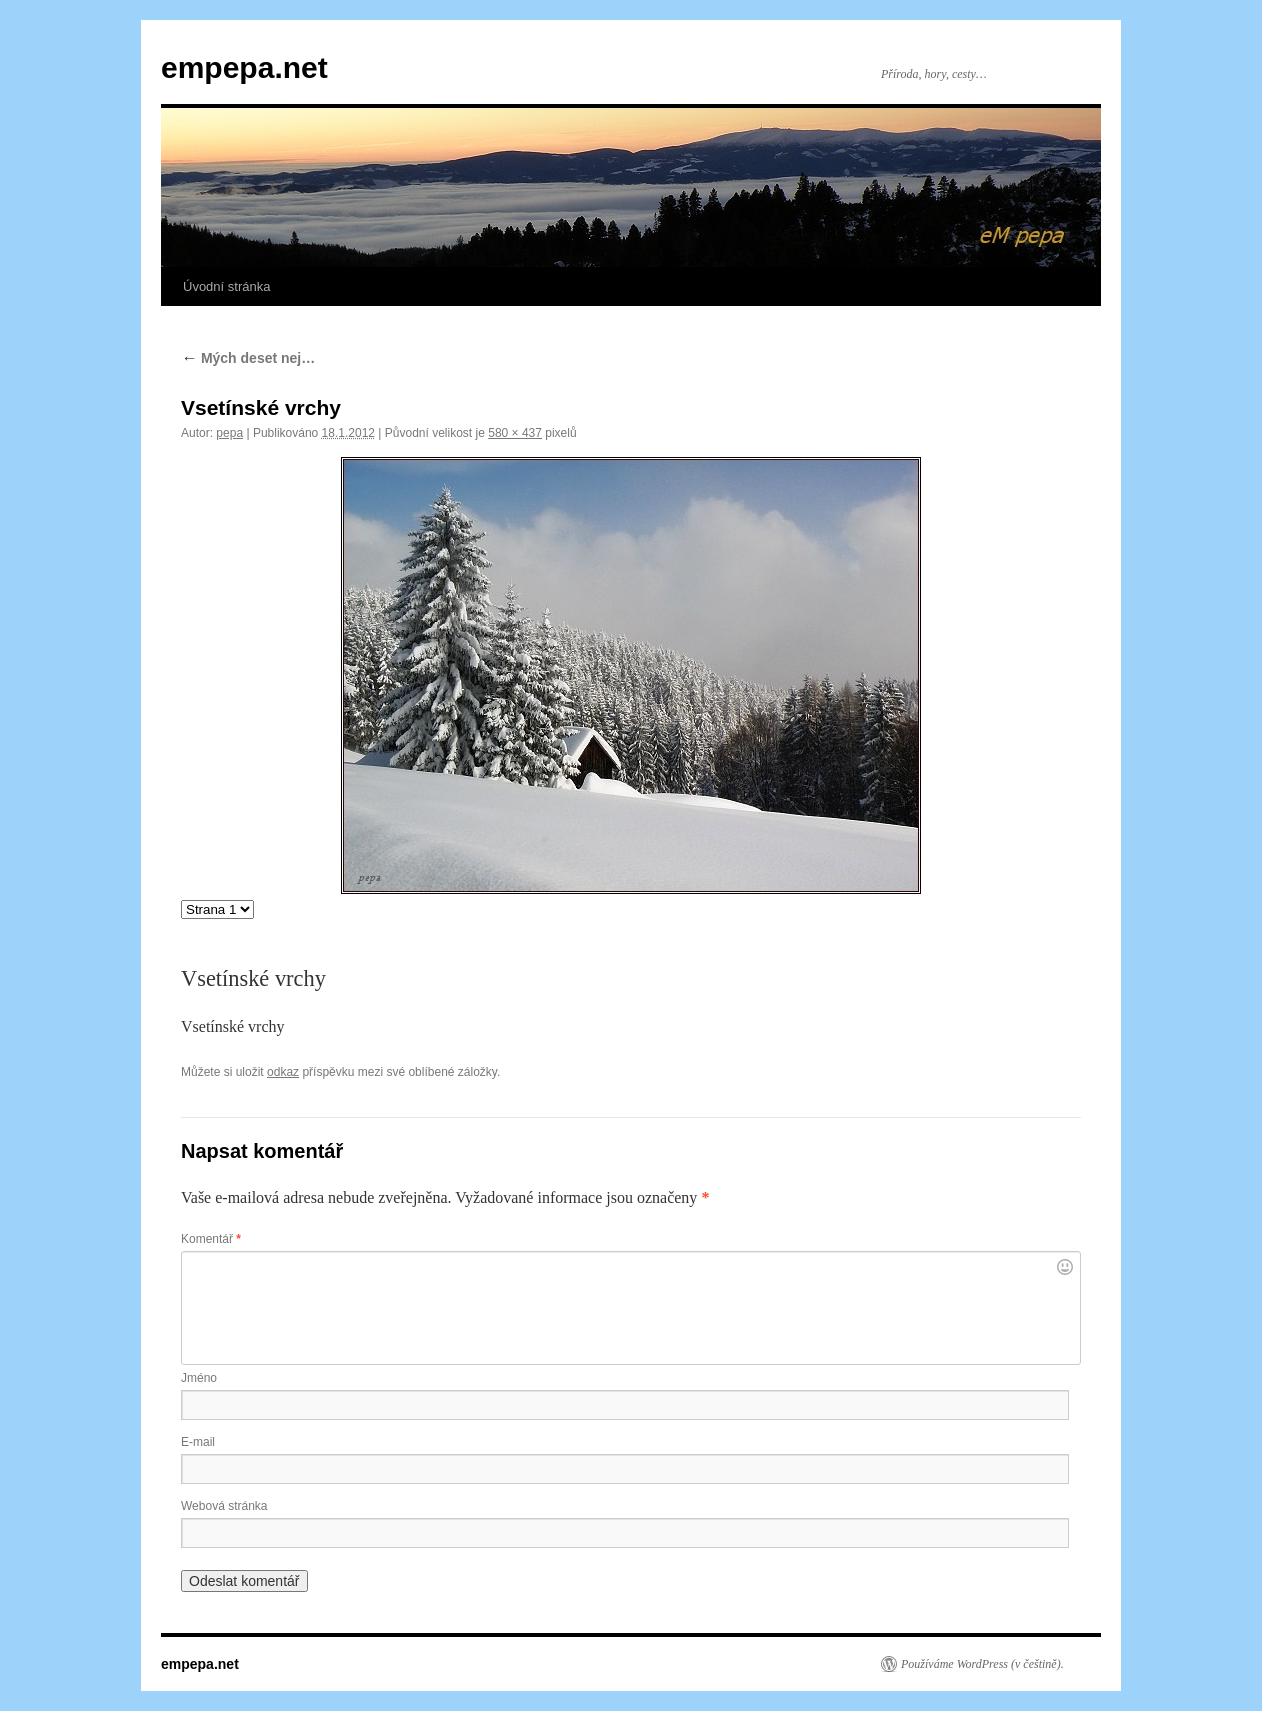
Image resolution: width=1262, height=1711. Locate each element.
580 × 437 (515, 433)
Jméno (199, 1378)
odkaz (283, 1072)
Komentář (211, 1239)
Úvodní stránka (226, 286)
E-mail (198, 1442)
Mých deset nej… (248, 358)
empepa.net (244, 67)
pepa (229, 433)
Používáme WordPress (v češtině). (982, 1664)
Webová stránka (224, 1506)
